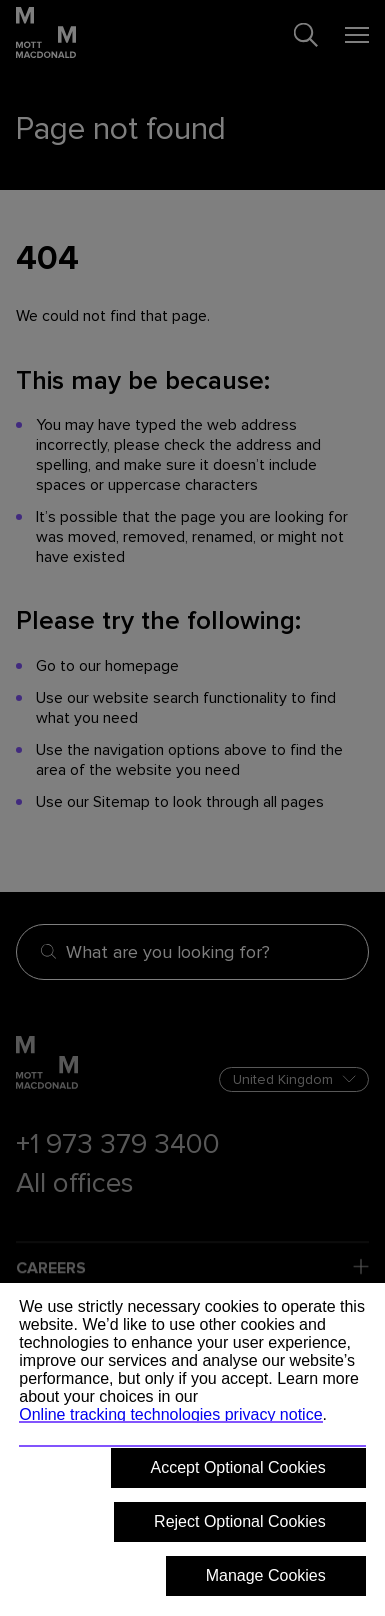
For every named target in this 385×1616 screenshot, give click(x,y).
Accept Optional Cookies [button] (238, 1467)
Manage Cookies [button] (266, 1575)
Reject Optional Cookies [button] (240, 1521)
